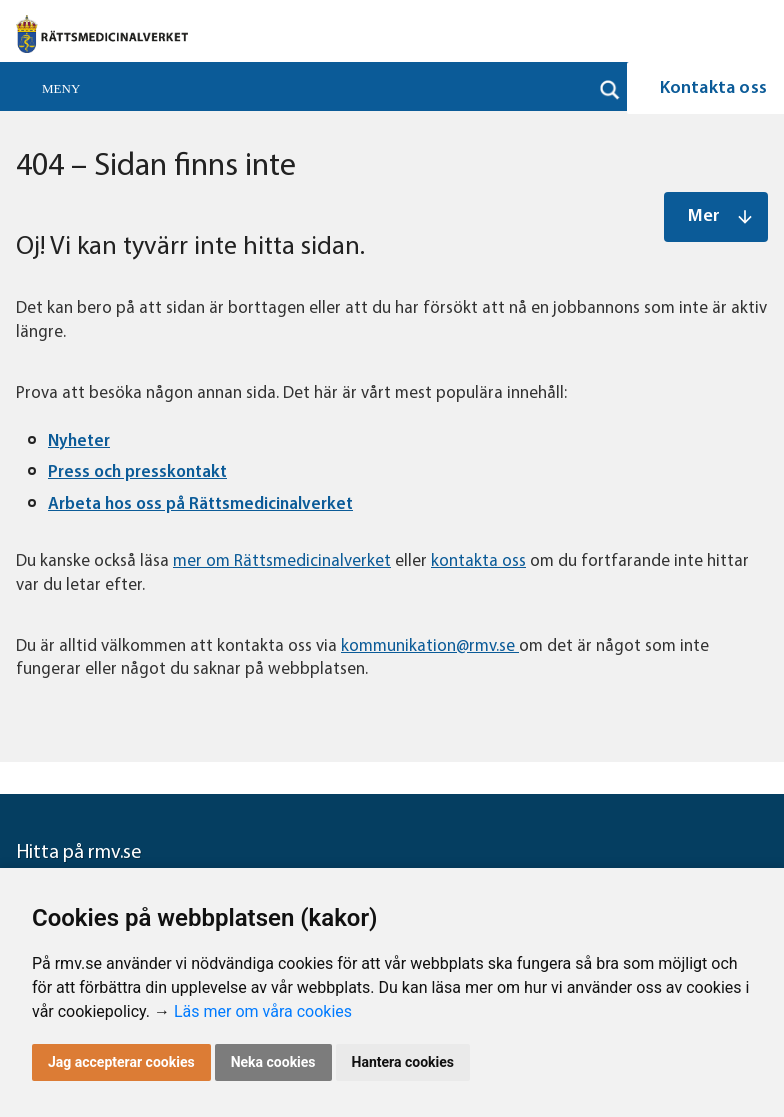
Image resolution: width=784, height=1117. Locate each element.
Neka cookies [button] (273, 1062)
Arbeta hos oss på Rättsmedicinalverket (200, 504)
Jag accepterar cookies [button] (121, 1062)
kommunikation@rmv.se (430, 646)
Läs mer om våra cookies (263, 1011)
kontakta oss (478, 561)
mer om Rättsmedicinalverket (282, 561)
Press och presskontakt (137, 472)
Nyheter (79, 441)
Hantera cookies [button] (403, 1062)
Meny (61, 88)
